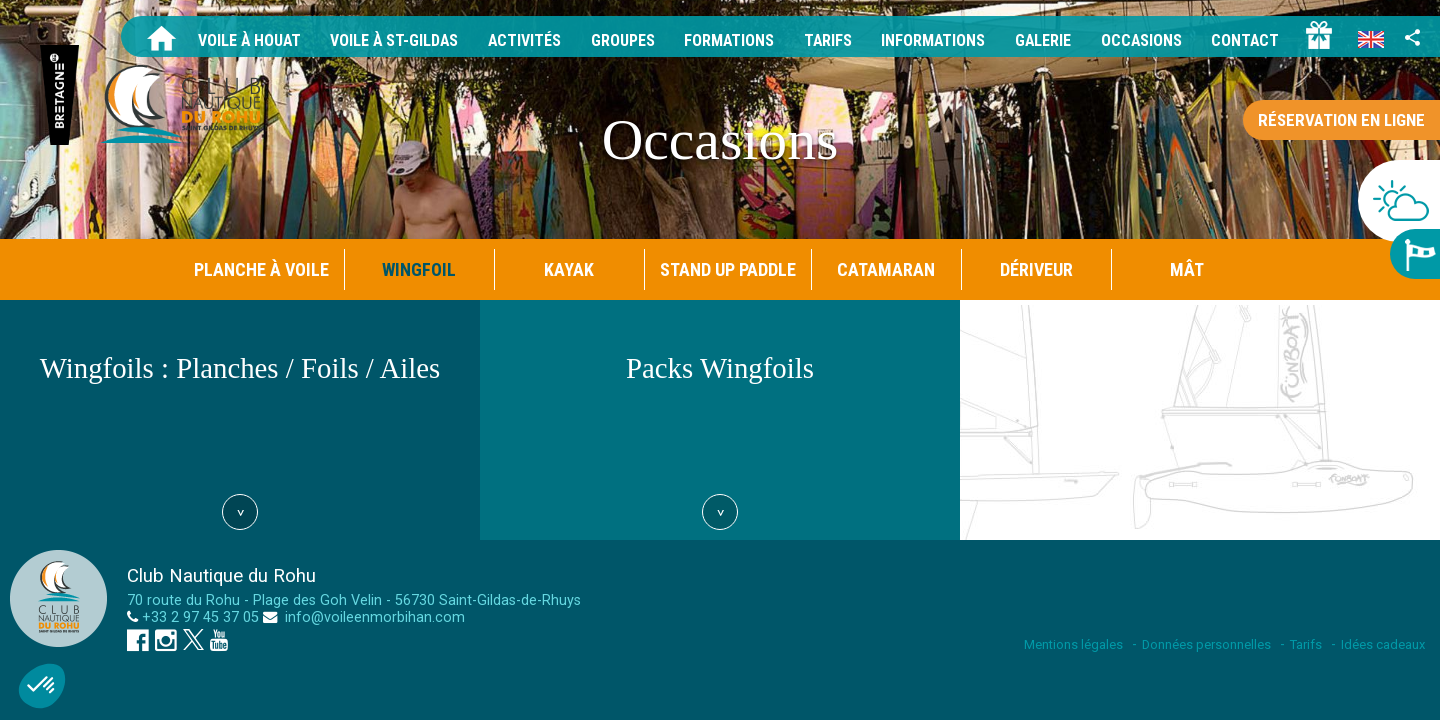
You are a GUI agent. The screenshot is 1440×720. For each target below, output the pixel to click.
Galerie (1040, 40)
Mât (1187, 269)
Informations (929, 40)
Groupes (617, 40)
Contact (1244, 40)
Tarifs (823, 40)
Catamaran (886, 269)
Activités (518, 40)
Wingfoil (419, 269)
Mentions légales (1073, 644)
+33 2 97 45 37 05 (200, 617)
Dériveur (1036, 269)
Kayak (569, 269)
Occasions (1140, 40)
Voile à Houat (239, 40)
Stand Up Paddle (728, 269)
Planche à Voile (261, 269)
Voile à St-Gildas (386, 40)
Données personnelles (1206, 644)
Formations (723, 40)
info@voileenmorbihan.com (373, 617)
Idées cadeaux (1383, 644)
